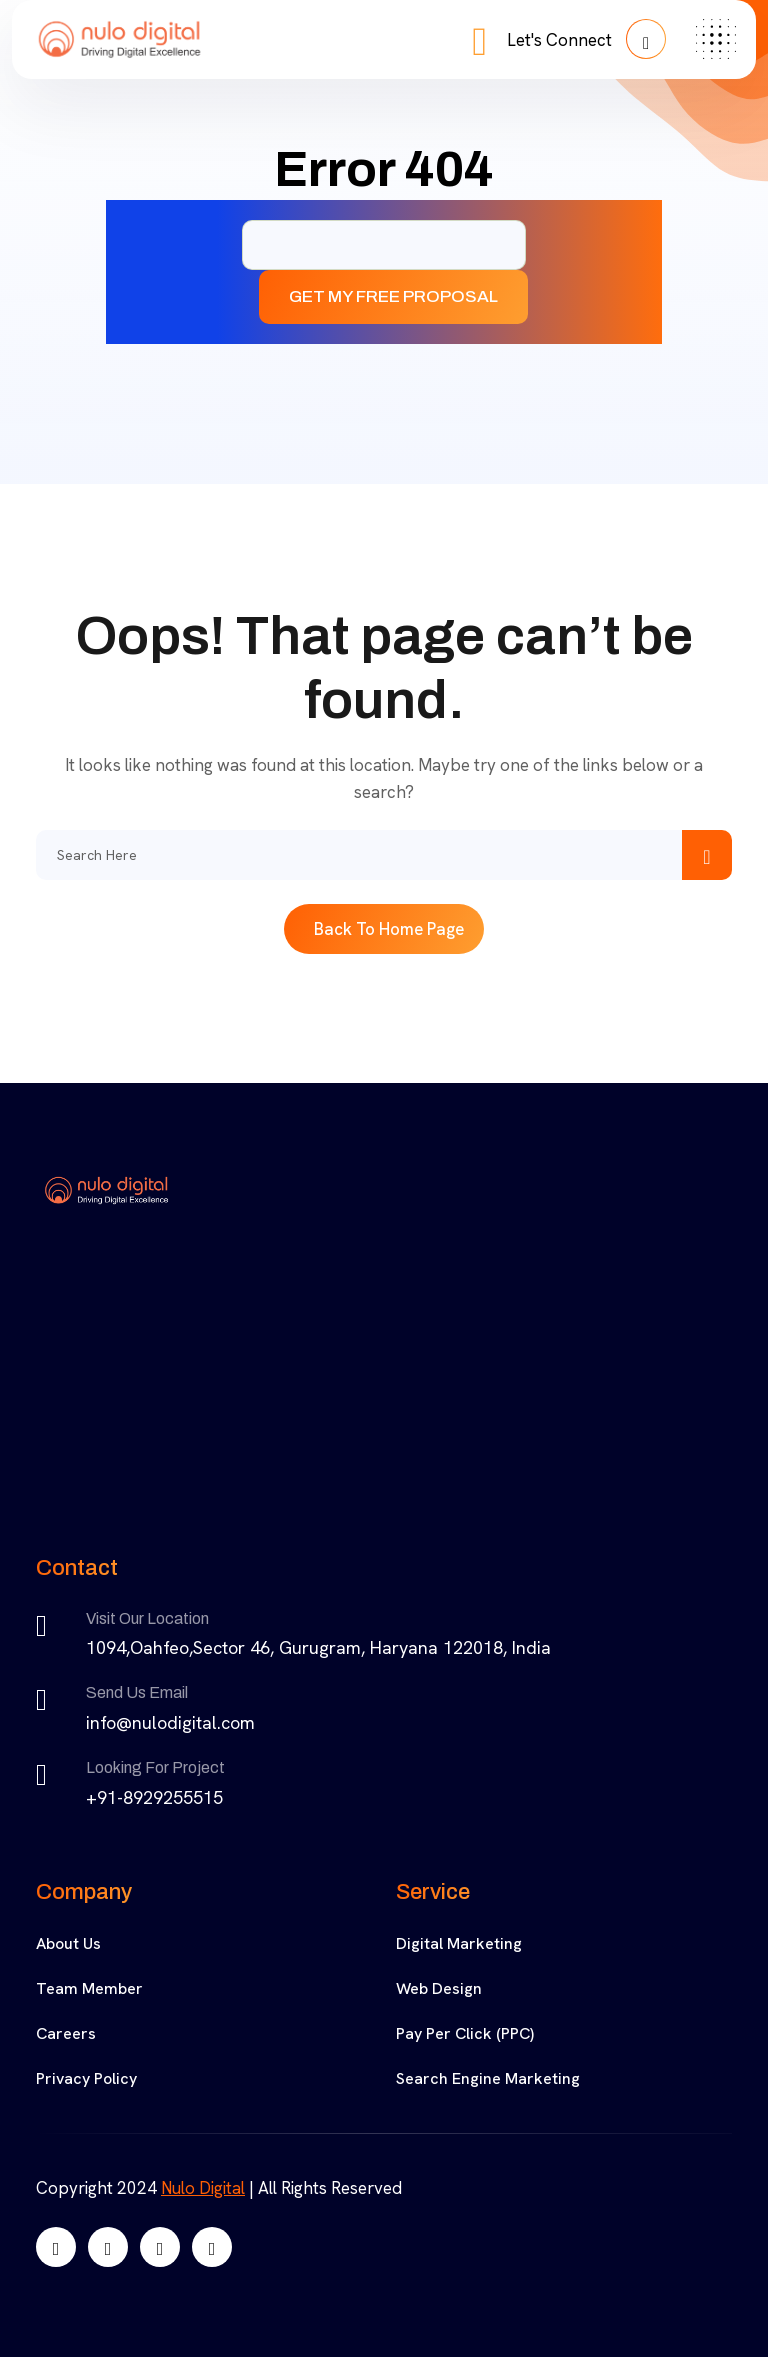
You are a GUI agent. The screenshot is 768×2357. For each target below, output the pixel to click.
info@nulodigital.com (170, 1722)
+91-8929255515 (154, 1797)
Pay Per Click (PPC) (465, 2033)
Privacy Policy (86, 2078)
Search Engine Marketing (488, 2078)
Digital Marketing (459, 1943)
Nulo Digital (203, 2188)
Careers (66, 2033)
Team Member (89, 1988)
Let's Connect (586, 39)
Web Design (439, 1988)
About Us (68, 1943)
